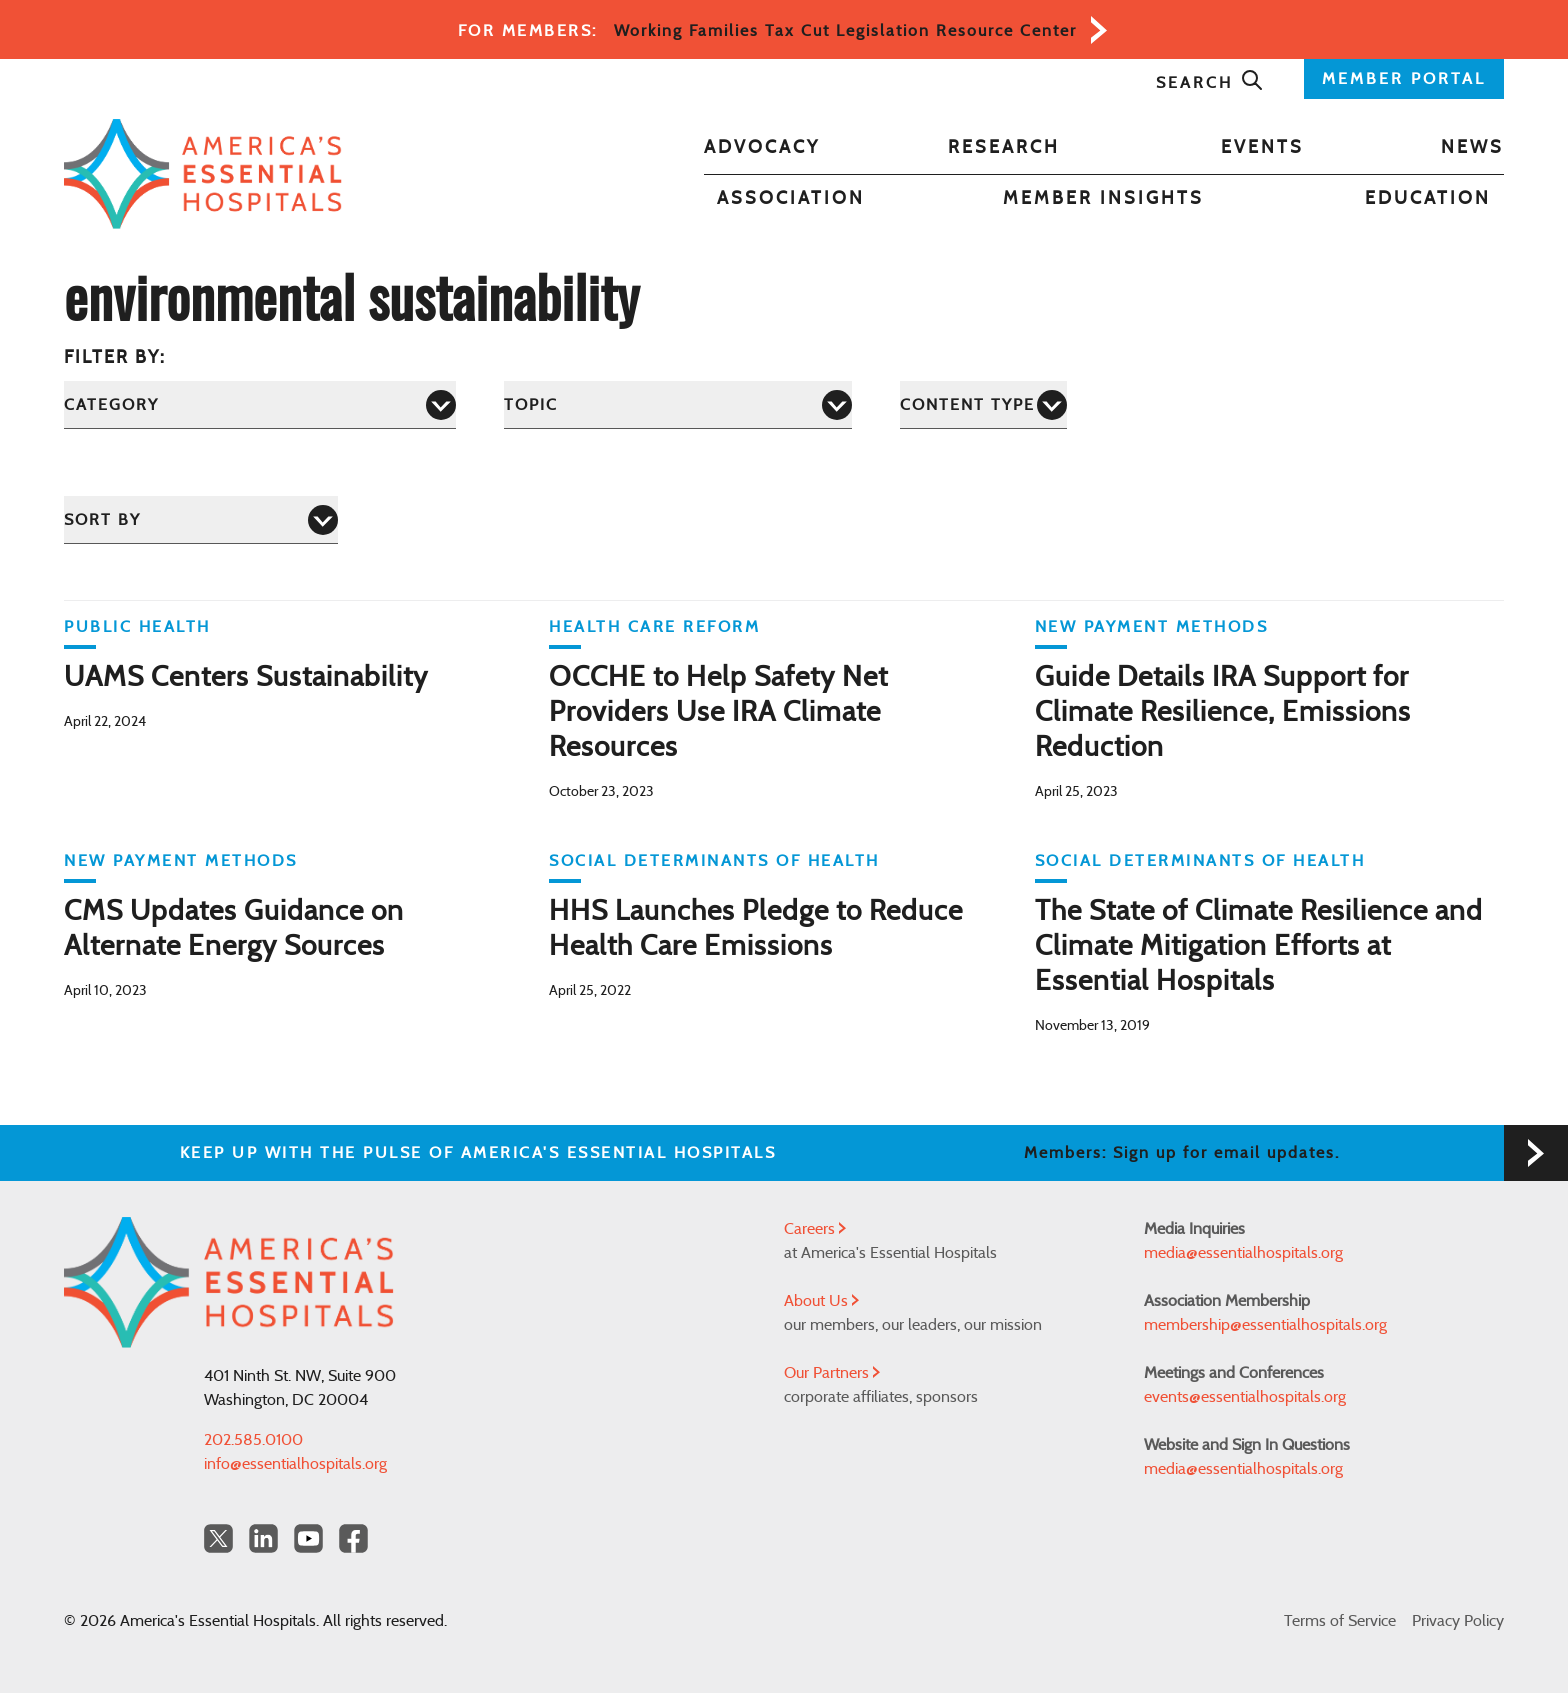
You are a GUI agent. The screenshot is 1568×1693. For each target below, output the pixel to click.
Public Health (137, 627)
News (1472, 148)
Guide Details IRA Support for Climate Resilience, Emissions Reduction (1223, 713)
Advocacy (762, 148)
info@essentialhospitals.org (295, 1464)
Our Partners (832, 1373)
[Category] (260, 404)
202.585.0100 (253, 1440)
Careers (815, 1229)
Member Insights (1103, 199)
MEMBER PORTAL (1404, 79)
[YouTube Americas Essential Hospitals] (308, 1538)
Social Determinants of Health (714, 861)
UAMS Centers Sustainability (246, 678)
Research (1004, 148)
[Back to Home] (203, 174)
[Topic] (678, 404)
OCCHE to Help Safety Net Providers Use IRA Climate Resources (718, 713)
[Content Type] (983, 404)
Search (1210, 83)
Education (1428, 199)
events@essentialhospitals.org (1245, 1397)
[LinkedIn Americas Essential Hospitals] (263, 1538)
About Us (821, 1301)
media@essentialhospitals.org (1243, 1253)
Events (1262, 148)
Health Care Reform (654, 627)
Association (791, 199)
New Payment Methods (1152, 627)
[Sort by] (201, 519)
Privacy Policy (1458, 1621)
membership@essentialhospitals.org (1265, 1325)
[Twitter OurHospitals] (218, 1538)
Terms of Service (1340, 1621)
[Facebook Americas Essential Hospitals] (353, 1538)
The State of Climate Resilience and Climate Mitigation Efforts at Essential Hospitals (1259, 947)
